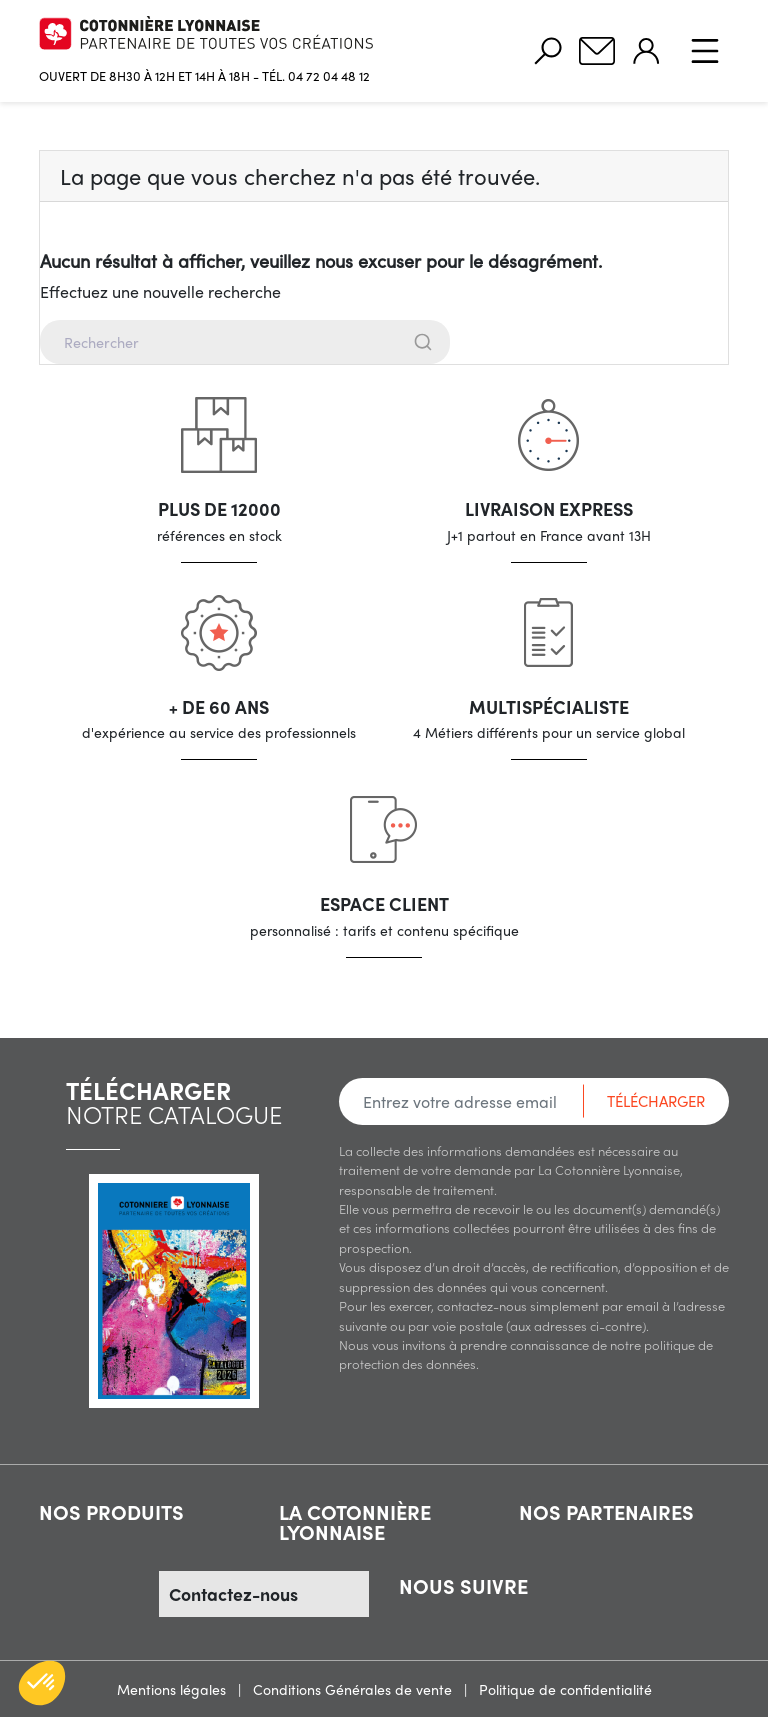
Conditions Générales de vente (354, 1689)
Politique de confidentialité (565, 1689)
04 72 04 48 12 (329, 75)
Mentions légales (173, 1689)
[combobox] (384, 342)
